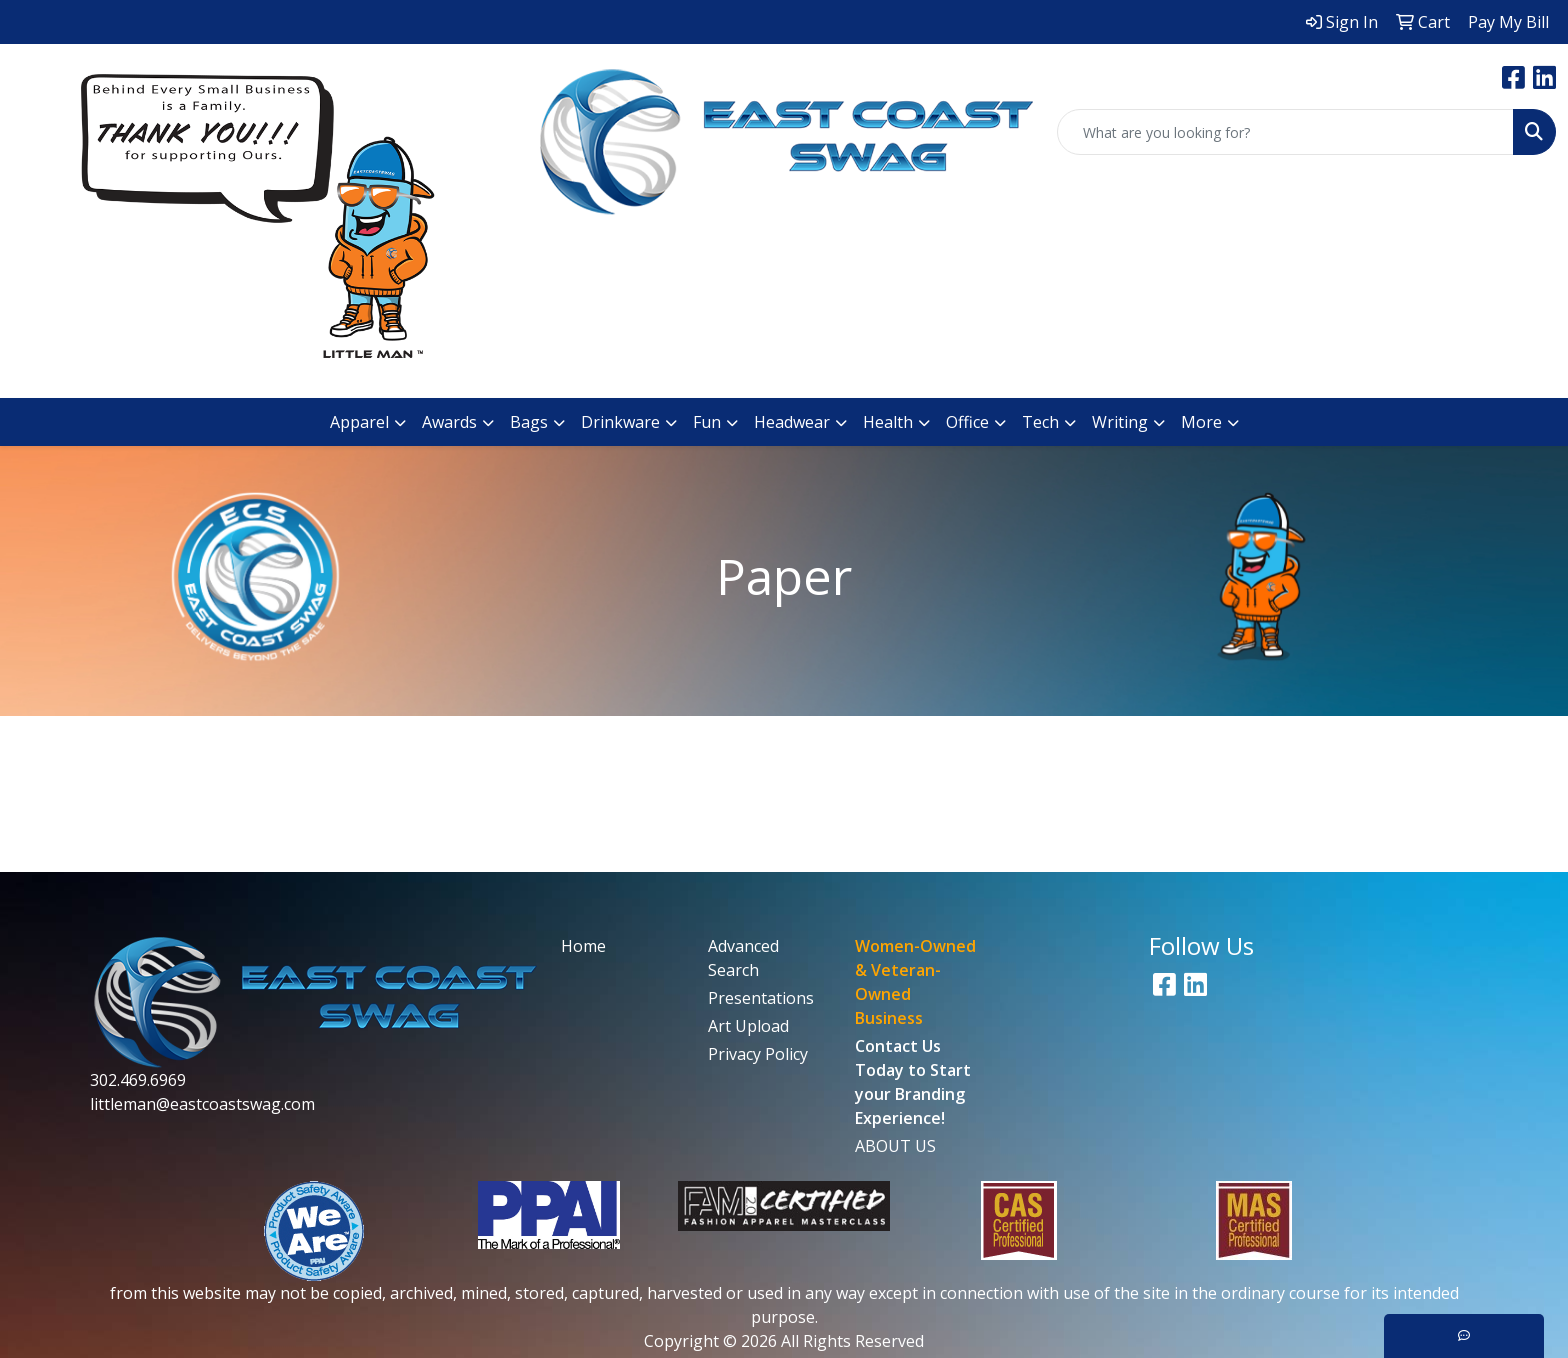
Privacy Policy (758, 1054)
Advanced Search (743, 958)
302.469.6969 (138, 1080)
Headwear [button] (792, 422)
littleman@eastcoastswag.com (202, 1104)
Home (583, 946)
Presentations (761, 998)
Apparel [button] (359, 422)
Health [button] (888, 422)
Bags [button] (529, 422)
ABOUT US (895, 1146)
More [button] (1201, 422)
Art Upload (748, 1026)
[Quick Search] (1285, 132)
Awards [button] (449, 422)
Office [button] (967, 422)
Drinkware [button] (620, 422)
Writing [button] (1120, 422)
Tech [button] (1040, 422)
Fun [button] (707, 422)
